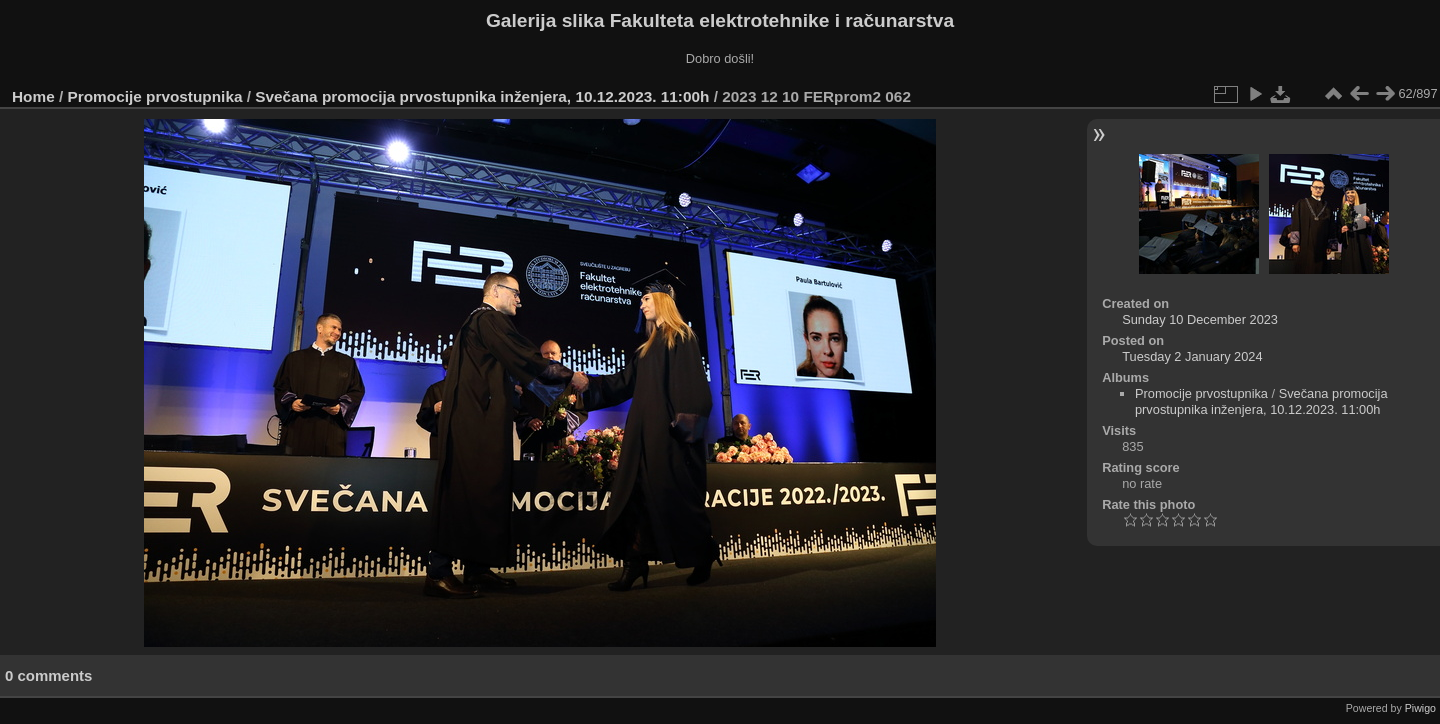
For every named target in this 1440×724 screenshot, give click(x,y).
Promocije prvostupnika (155, 96)
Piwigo (1420, 708)
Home (33, 96)
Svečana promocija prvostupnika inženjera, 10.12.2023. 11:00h (482, 96)
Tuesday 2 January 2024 (1192, 356)
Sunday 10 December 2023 (1200, 319)
